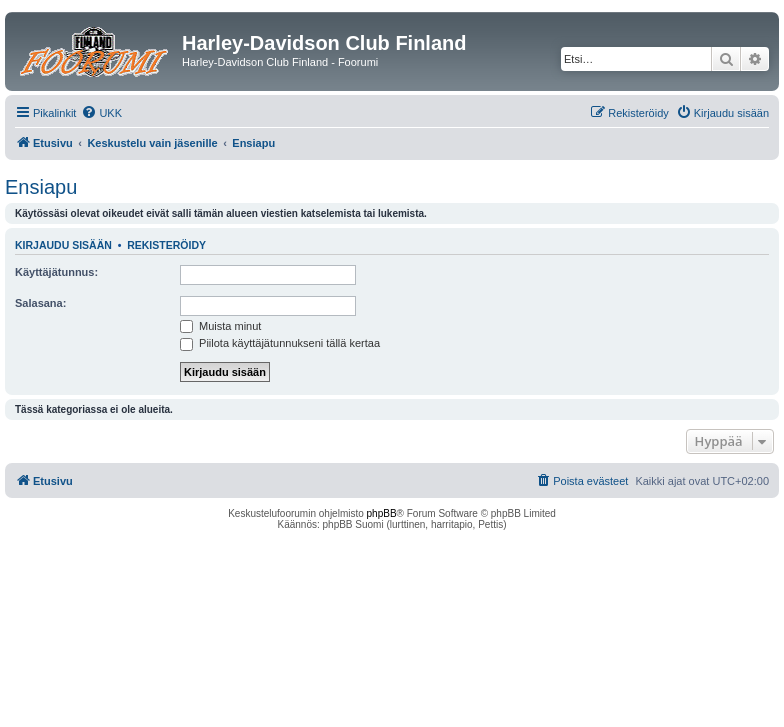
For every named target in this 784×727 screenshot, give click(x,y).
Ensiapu (41, 187)
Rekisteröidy (166, 245)
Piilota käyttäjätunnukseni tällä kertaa (280, 343)
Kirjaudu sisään (63, 245)
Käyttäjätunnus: (56, 272)
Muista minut (220, 326)
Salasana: (40, 303)
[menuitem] (101, 113)
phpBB (382, 513)
